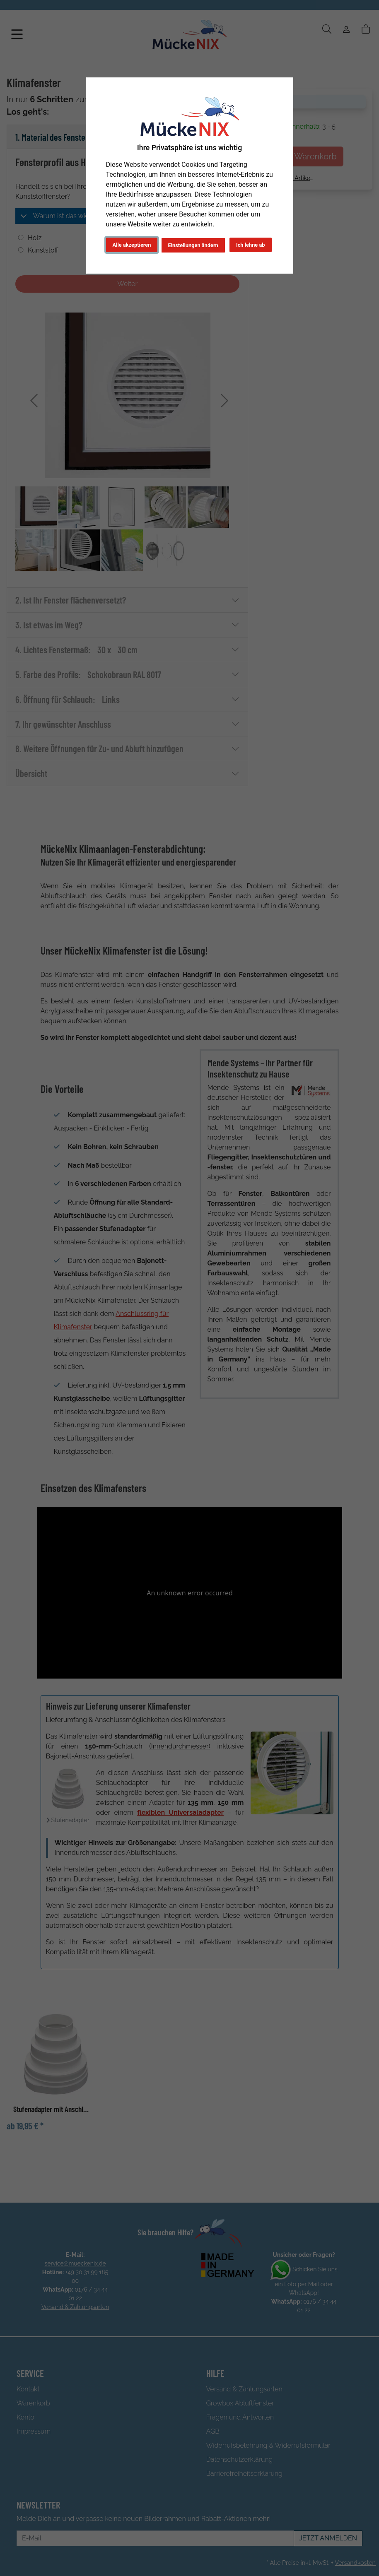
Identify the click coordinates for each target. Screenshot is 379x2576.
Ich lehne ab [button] (250, 245)
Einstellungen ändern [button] (193, 245)
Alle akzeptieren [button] (132, 245)
